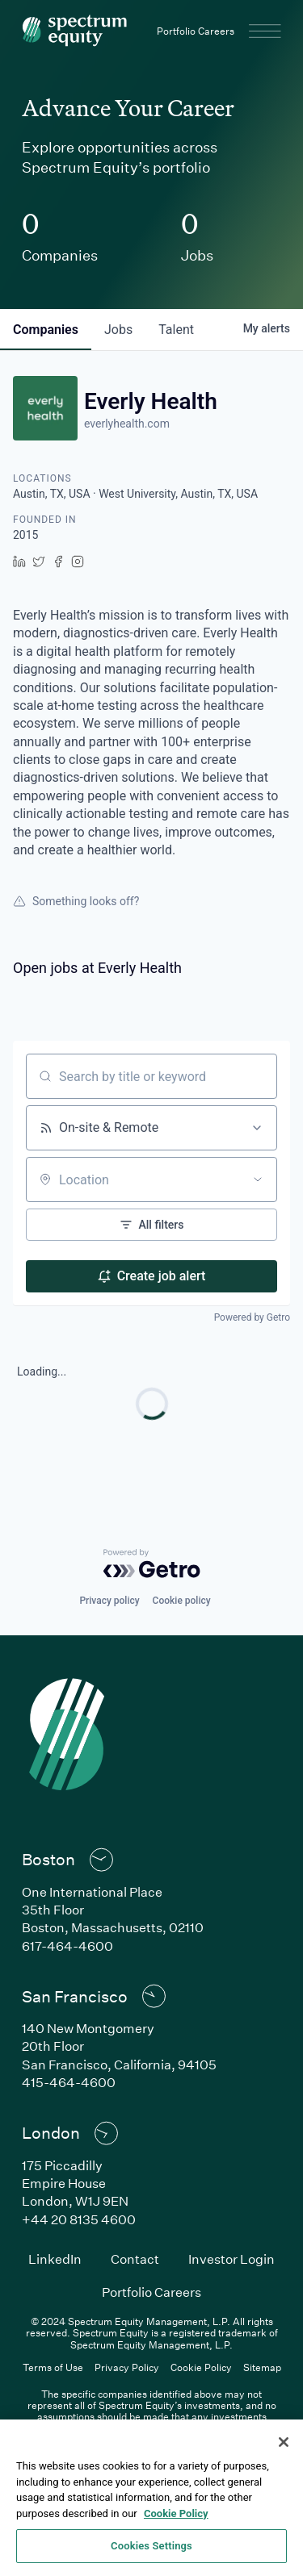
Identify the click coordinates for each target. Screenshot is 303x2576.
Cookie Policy (201, 2367)
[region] (151, 2497)
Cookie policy (182, 1600)
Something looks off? (76, 901)
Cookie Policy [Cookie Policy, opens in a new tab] (176, 2513)
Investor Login (231, 2258)
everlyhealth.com (127, 423)
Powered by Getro (252, 1317)
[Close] (283, 2442)
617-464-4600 (67, 1945)
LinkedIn (55, 2258)
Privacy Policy (127, 2367)
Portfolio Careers (195, 30)
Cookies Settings (151, 2546)
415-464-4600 (69, 2081)
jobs (118, 329)
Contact (135, 2258)
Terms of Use (53, 2367)
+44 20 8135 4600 (79, 2219)
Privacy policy (109, 1600)
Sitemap (262, 2367)
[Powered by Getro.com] (151, 1563)
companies (45, 329)
